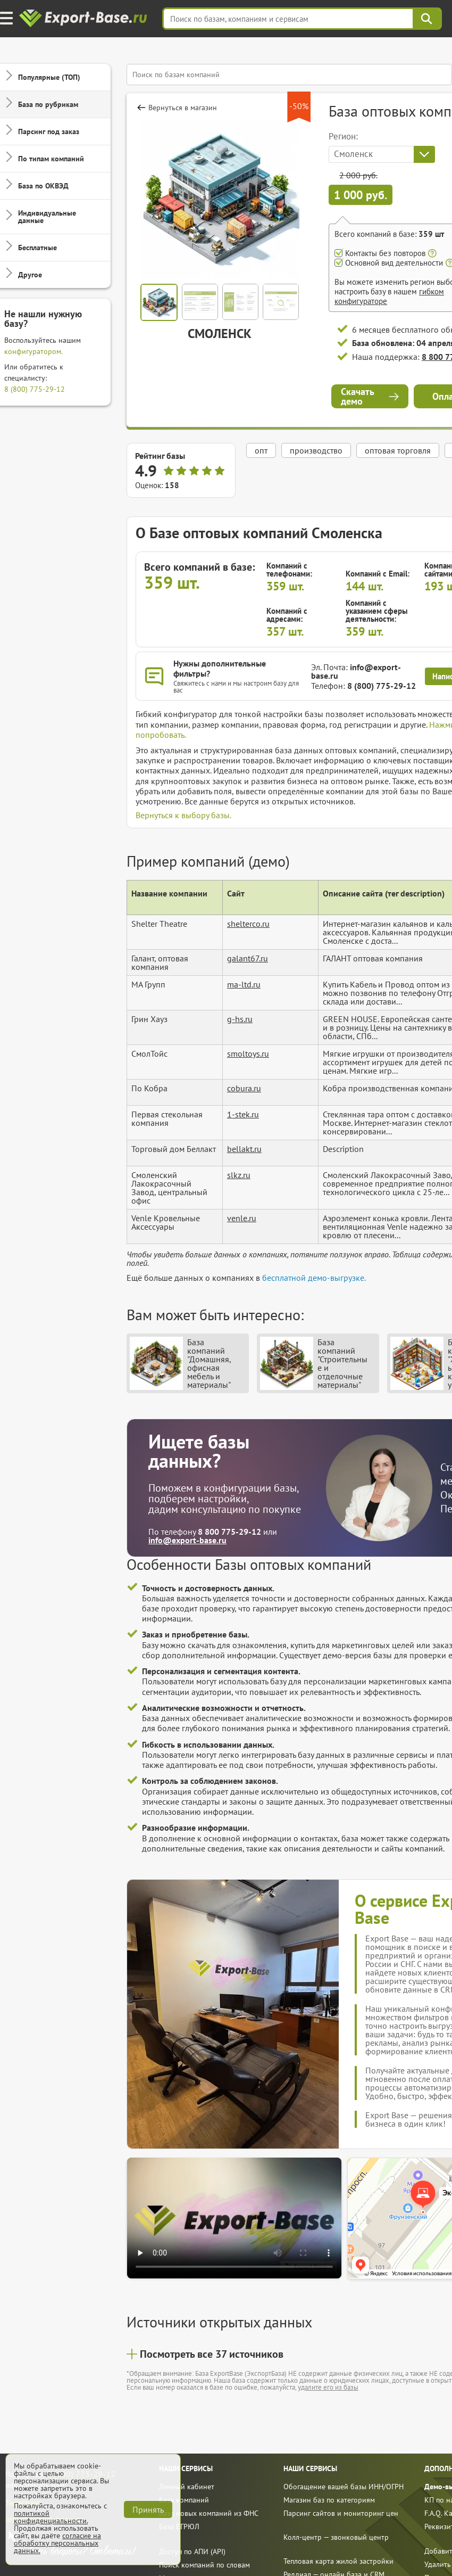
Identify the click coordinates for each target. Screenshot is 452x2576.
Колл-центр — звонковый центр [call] (336, 2537)
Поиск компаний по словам (204, 2565)
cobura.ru (244, 1088)
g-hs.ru (240, 1019)
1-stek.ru (243, 1114)
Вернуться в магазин (182, 107)
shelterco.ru (248, 923)
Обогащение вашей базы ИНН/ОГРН (343, 2486)
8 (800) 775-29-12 (34, 389)
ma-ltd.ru (244, 984)
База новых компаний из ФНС (208, 2513)
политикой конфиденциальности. (51, 2516)
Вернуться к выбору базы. (183, 815)
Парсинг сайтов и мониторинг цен (340, 2513)
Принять (148, 2509)
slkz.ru (238, 1175)
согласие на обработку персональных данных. (57, 2543)
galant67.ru (247, 958)
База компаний (184, 2500)
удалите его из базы (328, 2387)
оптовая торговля (398, 450)
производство (316, 450)
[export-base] (84, 19)
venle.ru (241, 1218)
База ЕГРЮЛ (179, 2526)
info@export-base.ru (356, 671)
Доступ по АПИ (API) (192, 2551)
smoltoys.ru (248, 1053)
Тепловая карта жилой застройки (338, 2561)
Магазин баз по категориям (329, 2500)
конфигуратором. (33, 351)
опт (261, 450)
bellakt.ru (244, 1148)
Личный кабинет (186, 2486)
